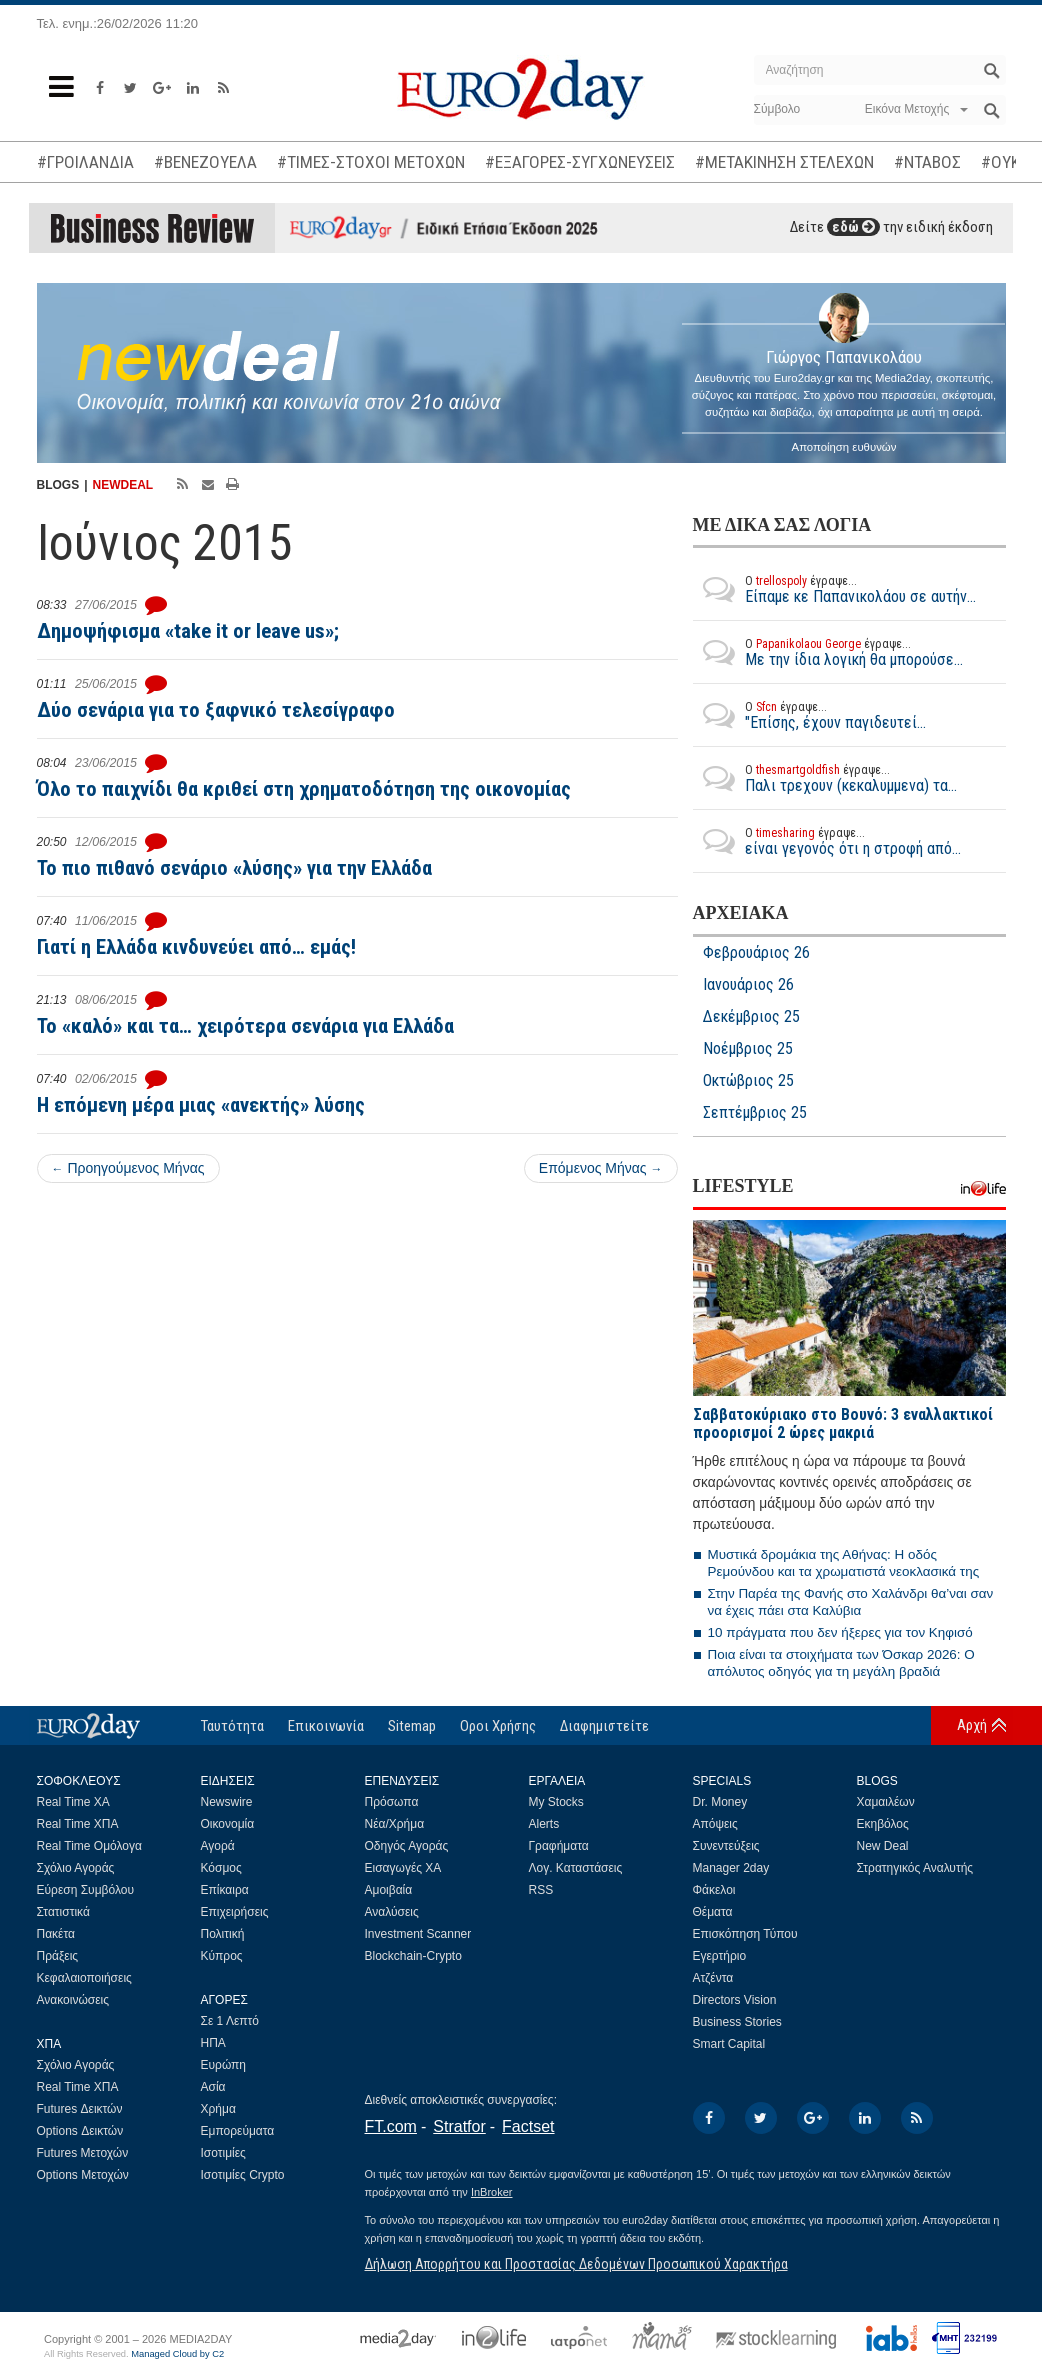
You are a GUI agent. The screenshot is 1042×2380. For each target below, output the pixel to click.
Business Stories (737, 2022)
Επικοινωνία (326, 1726)
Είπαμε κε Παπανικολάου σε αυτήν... (834, 589)
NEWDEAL (123, 485)
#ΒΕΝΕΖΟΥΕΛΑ (205, 162)
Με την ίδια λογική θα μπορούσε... (828, 652)
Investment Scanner (418, 1934)
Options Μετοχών (83, 2175)
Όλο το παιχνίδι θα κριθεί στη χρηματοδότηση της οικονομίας (304, 789)
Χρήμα (218, 2109)
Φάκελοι (714, 1890)
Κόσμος (221, 1868)
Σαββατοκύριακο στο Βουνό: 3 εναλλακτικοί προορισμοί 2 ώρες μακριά (843, 1423)
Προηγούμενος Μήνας (128, 1168)
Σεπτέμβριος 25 (755, 1113)
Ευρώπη (224, 2065)
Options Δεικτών (80, 2131)
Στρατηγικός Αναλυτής (915, 1868)
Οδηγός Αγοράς (407, 1846)
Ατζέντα (713, 1978)
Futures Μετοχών (83, 2153)
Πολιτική (223, 1934)
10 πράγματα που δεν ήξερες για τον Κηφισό (840, 1632)
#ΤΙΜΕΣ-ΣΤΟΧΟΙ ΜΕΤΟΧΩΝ (371, 162)
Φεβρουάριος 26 (756, 953)
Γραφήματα (559, 1846)
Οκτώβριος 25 (748, 1081)
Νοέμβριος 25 (748, 1049)
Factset (528, 2126)
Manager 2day (731, 1868)
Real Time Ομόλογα (89, 1846)
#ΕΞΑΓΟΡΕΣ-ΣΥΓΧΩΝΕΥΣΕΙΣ (580, 162)
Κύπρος (222, 1956)
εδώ (853, 227)
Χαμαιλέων (886, 1802)
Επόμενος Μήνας (601, 1168)
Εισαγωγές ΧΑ (403, 1868)
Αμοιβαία (389, 1890)
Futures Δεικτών (80, 2109)
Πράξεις (58, 1956)
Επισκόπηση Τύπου (745, 1934)
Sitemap (412, 1726)
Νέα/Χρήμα (395, 1824)
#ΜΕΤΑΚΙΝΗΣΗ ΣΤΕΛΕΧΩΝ (784, 162)
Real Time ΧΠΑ (78, 1824)
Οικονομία (228, 1824)
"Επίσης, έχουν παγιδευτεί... (809, 715)
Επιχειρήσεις (235, 1912)
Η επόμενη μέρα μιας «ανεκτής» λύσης (201, 1105)
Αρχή (972, 1725)
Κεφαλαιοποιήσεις (84, 1978)
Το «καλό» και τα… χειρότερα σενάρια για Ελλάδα (245, 1026)
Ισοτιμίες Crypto (243, 2175)
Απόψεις (715, 1824)
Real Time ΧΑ (73, 1802)
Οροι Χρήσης (498, 1726)
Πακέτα (56, 1934)
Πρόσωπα (392, 1802)
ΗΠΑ (213, 2043)
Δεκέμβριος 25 (751, 1017)
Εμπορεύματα (238, 2131)
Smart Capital (729, 2044)
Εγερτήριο (720, 1956)
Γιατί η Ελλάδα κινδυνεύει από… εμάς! (196, 947)
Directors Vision (735, 2000)
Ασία (213, 2087)
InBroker (492, 2192)
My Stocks (556, 1802)
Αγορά (218, 1846)
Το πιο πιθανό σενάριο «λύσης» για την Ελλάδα (234, 868)
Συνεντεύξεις (726, 1846)
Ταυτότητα (232, 1726)
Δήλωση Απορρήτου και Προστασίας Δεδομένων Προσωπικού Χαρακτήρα (576, 2264)
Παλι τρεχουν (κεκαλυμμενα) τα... (825, 778)
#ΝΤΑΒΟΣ (927, 162)
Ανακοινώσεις (73, 2000)
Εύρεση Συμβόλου (85, 1890)
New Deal (883, 1846)
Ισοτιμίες (223, 2153)
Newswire (227, 1802)
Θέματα (713, 1912)
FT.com (391, 2126)
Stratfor (459, 2126)
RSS (541, 1890)
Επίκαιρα (225, 1890)
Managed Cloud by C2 (177, 2354)
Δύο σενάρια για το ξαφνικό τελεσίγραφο (216, 710)
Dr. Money (720, 1802)
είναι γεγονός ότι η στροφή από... (827, 841)
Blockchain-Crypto (413, 1956)
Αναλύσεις (392, 1912)
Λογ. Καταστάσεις (576, 1868)
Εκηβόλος (883, 1824)
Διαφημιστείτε (604, 1726)
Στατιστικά (63, 1912)
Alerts (544, 1824)
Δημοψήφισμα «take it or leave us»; (188, 631)
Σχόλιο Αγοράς (76, 1868)
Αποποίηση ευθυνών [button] (844, 447)
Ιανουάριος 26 (748, 985)
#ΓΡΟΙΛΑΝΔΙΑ (85, 162)
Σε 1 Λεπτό (230, 2021)
